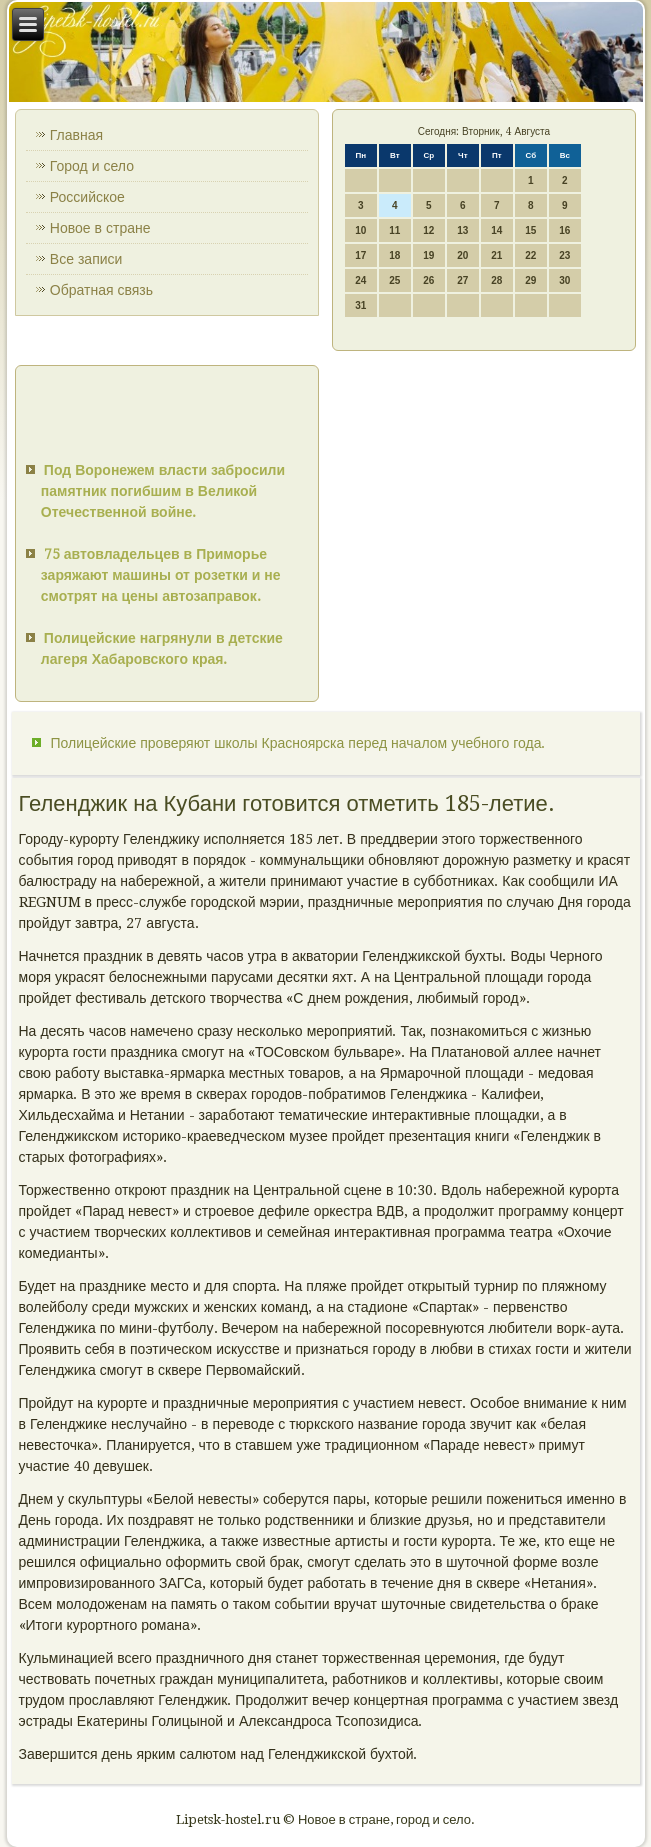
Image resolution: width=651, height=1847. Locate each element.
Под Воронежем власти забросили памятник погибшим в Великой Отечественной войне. (163, 491)
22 (530, 255)
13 (462, 230)
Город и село (92, 166)
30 (564, 280)
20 (462, 255)
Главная (76, 135)
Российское (87, 197)
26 (428, 280)
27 (462, 280)
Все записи (86, 259)
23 (564, 255)
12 (428, 230)
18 (394, 255)
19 (428, 255)
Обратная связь (101, 290)
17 (360, 255)
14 (496, 230)
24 (360, 280)
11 (394, 230)
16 (564, 230)
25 (394, 280)
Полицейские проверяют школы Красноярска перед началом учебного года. (298, 743)
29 (530, 280)
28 (496, 280)
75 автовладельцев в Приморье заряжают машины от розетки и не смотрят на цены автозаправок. (161, 575)
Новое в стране (100, 228)
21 (496, 255)
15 (530, 230)
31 (360, 305)
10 (360, 230)
